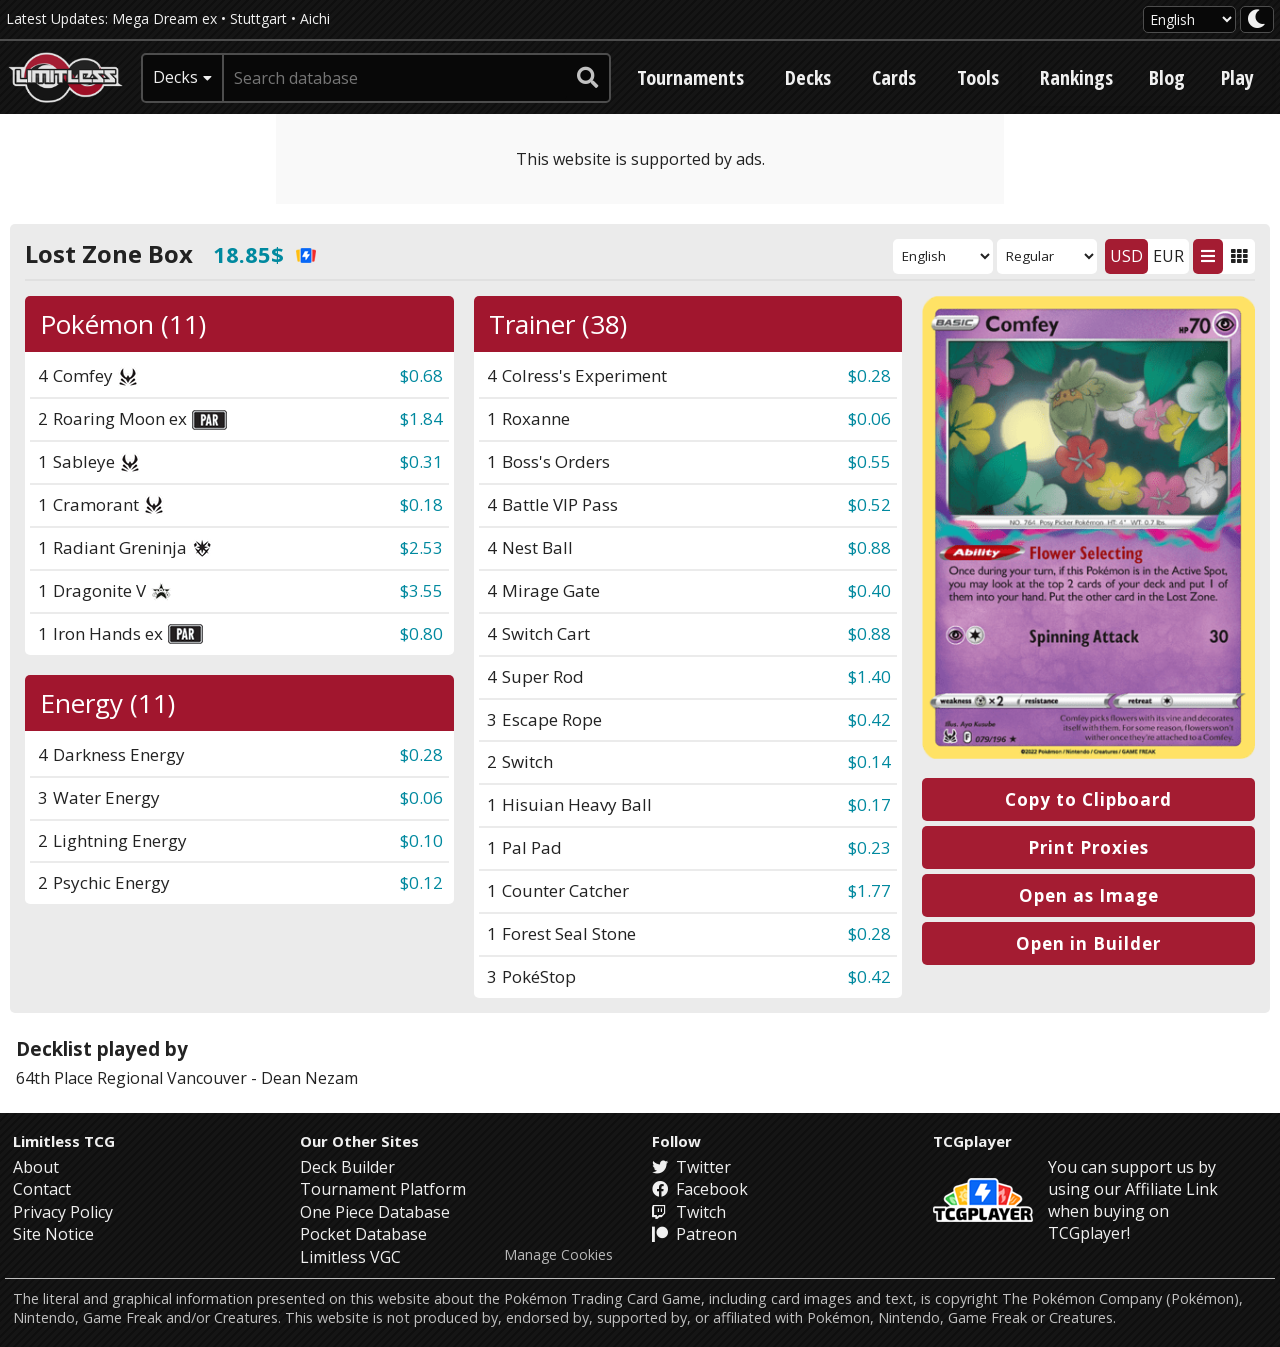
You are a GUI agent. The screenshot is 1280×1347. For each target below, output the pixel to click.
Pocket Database (363, 1234)
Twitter (691, 1167)
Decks (808, 77)
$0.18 (421, 504)
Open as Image (1089, 895)
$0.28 (869, 375)
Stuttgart (258, 18)
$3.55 (421, 590)
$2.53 (421, 547)
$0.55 (869, 461)
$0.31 (421, 461)
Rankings (1076, 77)
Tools (978, 77)
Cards (894, 77)
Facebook (700, 1189)
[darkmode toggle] (1257, 19)
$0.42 (869, 719)
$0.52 (869, 504)
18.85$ (264, 254)
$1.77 (869, 890)
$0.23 (869, 847)
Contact (42, 1189)
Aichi (315, 18)
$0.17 (869, 804)
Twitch (689, 1212)
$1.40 (869, 676)
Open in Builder (1088, 943)
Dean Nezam (309, 1078)
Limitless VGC (350, 1257)
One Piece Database (375, 1212)
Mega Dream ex (164, 18)
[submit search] (588, 78)
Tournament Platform (383, 1189)
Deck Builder (347, 1167)
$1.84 (421, 418)
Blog (1167, 77)
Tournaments (690, 77)
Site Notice (53, 1234)
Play (1237, 77)
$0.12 (421, 882)
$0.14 (869, 761)
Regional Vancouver (172, 1078)
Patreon (694, 1234)
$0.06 (869, 418)
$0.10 (421, 840)
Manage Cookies (558, 1255)
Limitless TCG (64, 1141)
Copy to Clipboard (1088, 799)
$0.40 (869, 590)
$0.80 (421, 633)
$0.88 (869, 547)
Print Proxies (1088, 847)
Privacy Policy (63, 1212)
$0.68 (421, 375)
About (36, 1167)
